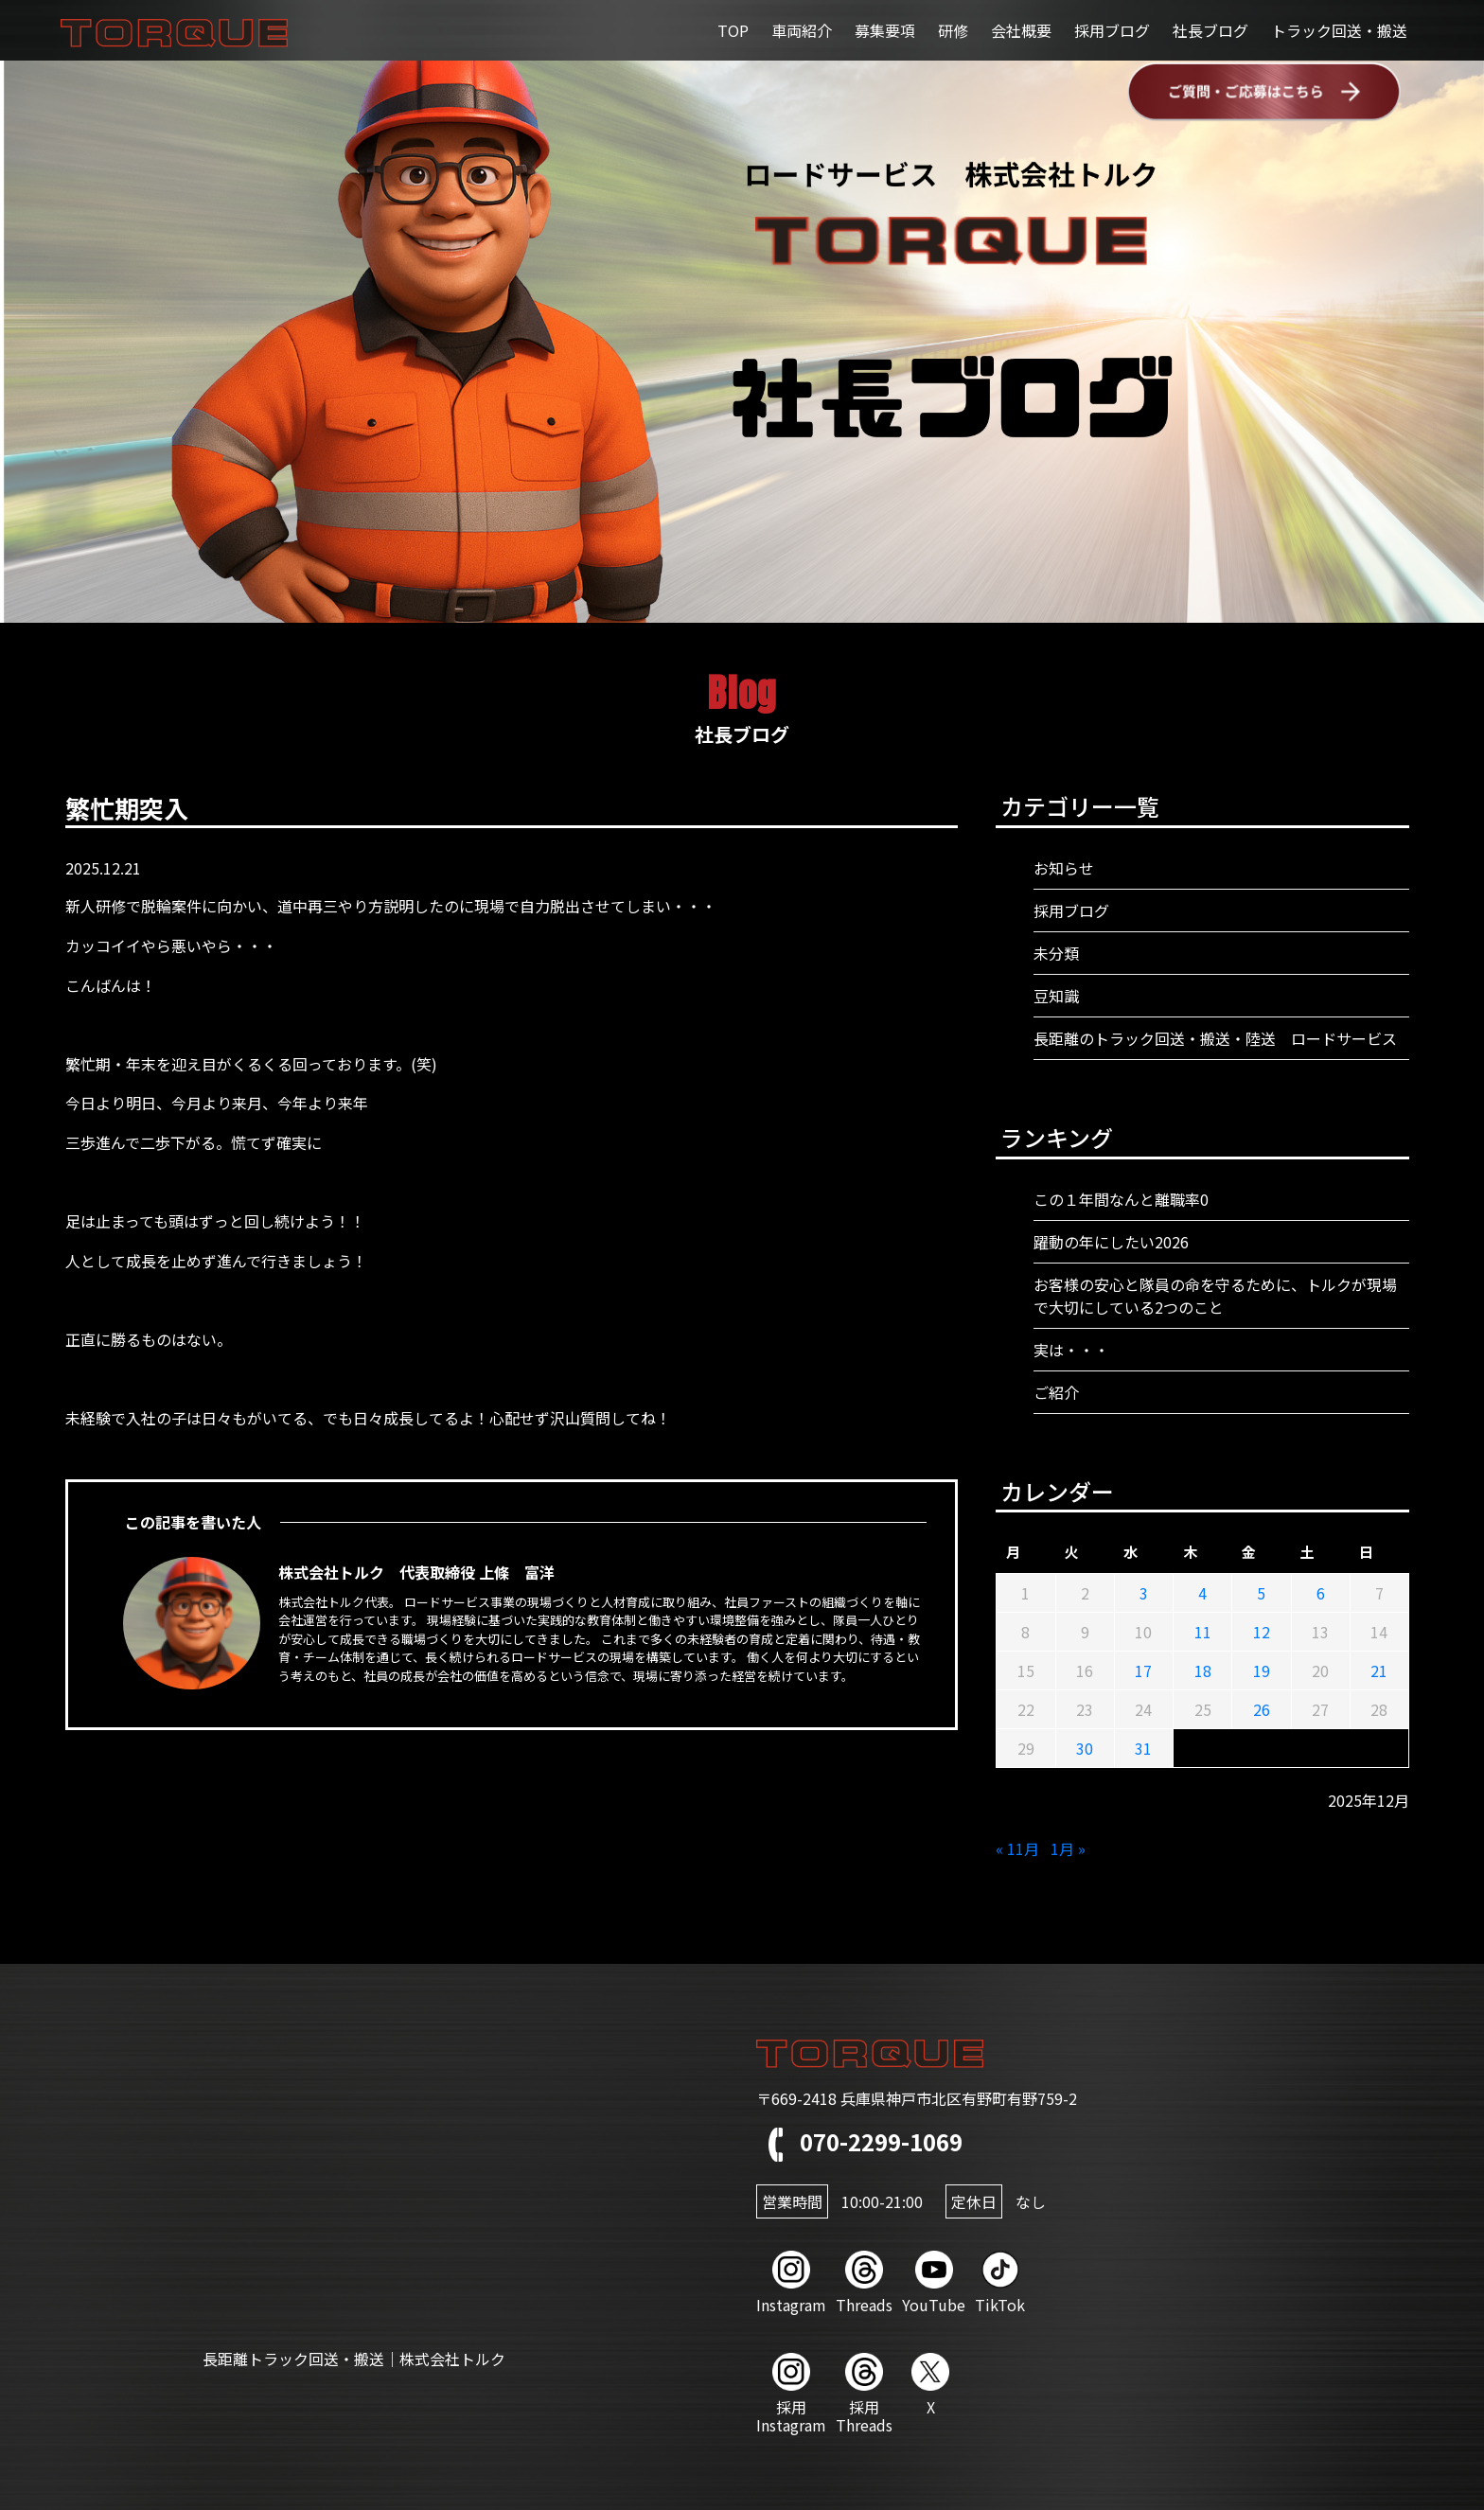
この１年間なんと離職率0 (1121, 1199)
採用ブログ (1112, 30)
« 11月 (1017, 1848)
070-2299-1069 (859, 2141)
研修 (953, 30)
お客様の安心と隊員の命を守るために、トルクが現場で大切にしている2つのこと (1215, 1295)
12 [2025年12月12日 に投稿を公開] (1261, 1631)
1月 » (1068, 1848)
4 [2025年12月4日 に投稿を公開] (1202, 1593)
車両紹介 (801, 30)
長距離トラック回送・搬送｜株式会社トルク (354, 2358)
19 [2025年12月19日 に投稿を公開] (1261, 1670)
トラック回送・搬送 (1339, 30)
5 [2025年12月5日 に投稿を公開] (1261, 1593)
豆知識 (1056, 995)
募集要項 (885, 30)
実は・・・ (1071, 1349)
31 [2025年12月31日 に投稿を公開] (1143, 1748)
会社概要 (1021, 30)
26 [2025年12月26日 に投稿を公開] (1261, 1709)
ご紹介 (1056, 1392)
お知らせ (1064, 868)
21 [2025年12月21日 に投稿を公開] (1378, 1670)
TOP (733, 30)
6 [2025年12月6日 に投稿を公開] (1320, 1593)
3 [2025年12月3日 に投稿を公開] (1144, 1593)
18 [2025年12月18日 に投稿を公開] (1202, 1670)
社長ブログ (1210, 30)
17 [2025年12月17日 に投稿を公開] (1143, 1670)
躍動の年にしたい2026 (1111, 1241)
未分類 (1056, 953)
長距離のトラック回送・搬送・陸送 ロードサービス (1215, 1038)
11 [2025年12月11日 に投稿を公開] (1202, 1631)
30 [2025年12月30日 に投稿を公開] (1084, 1748)
